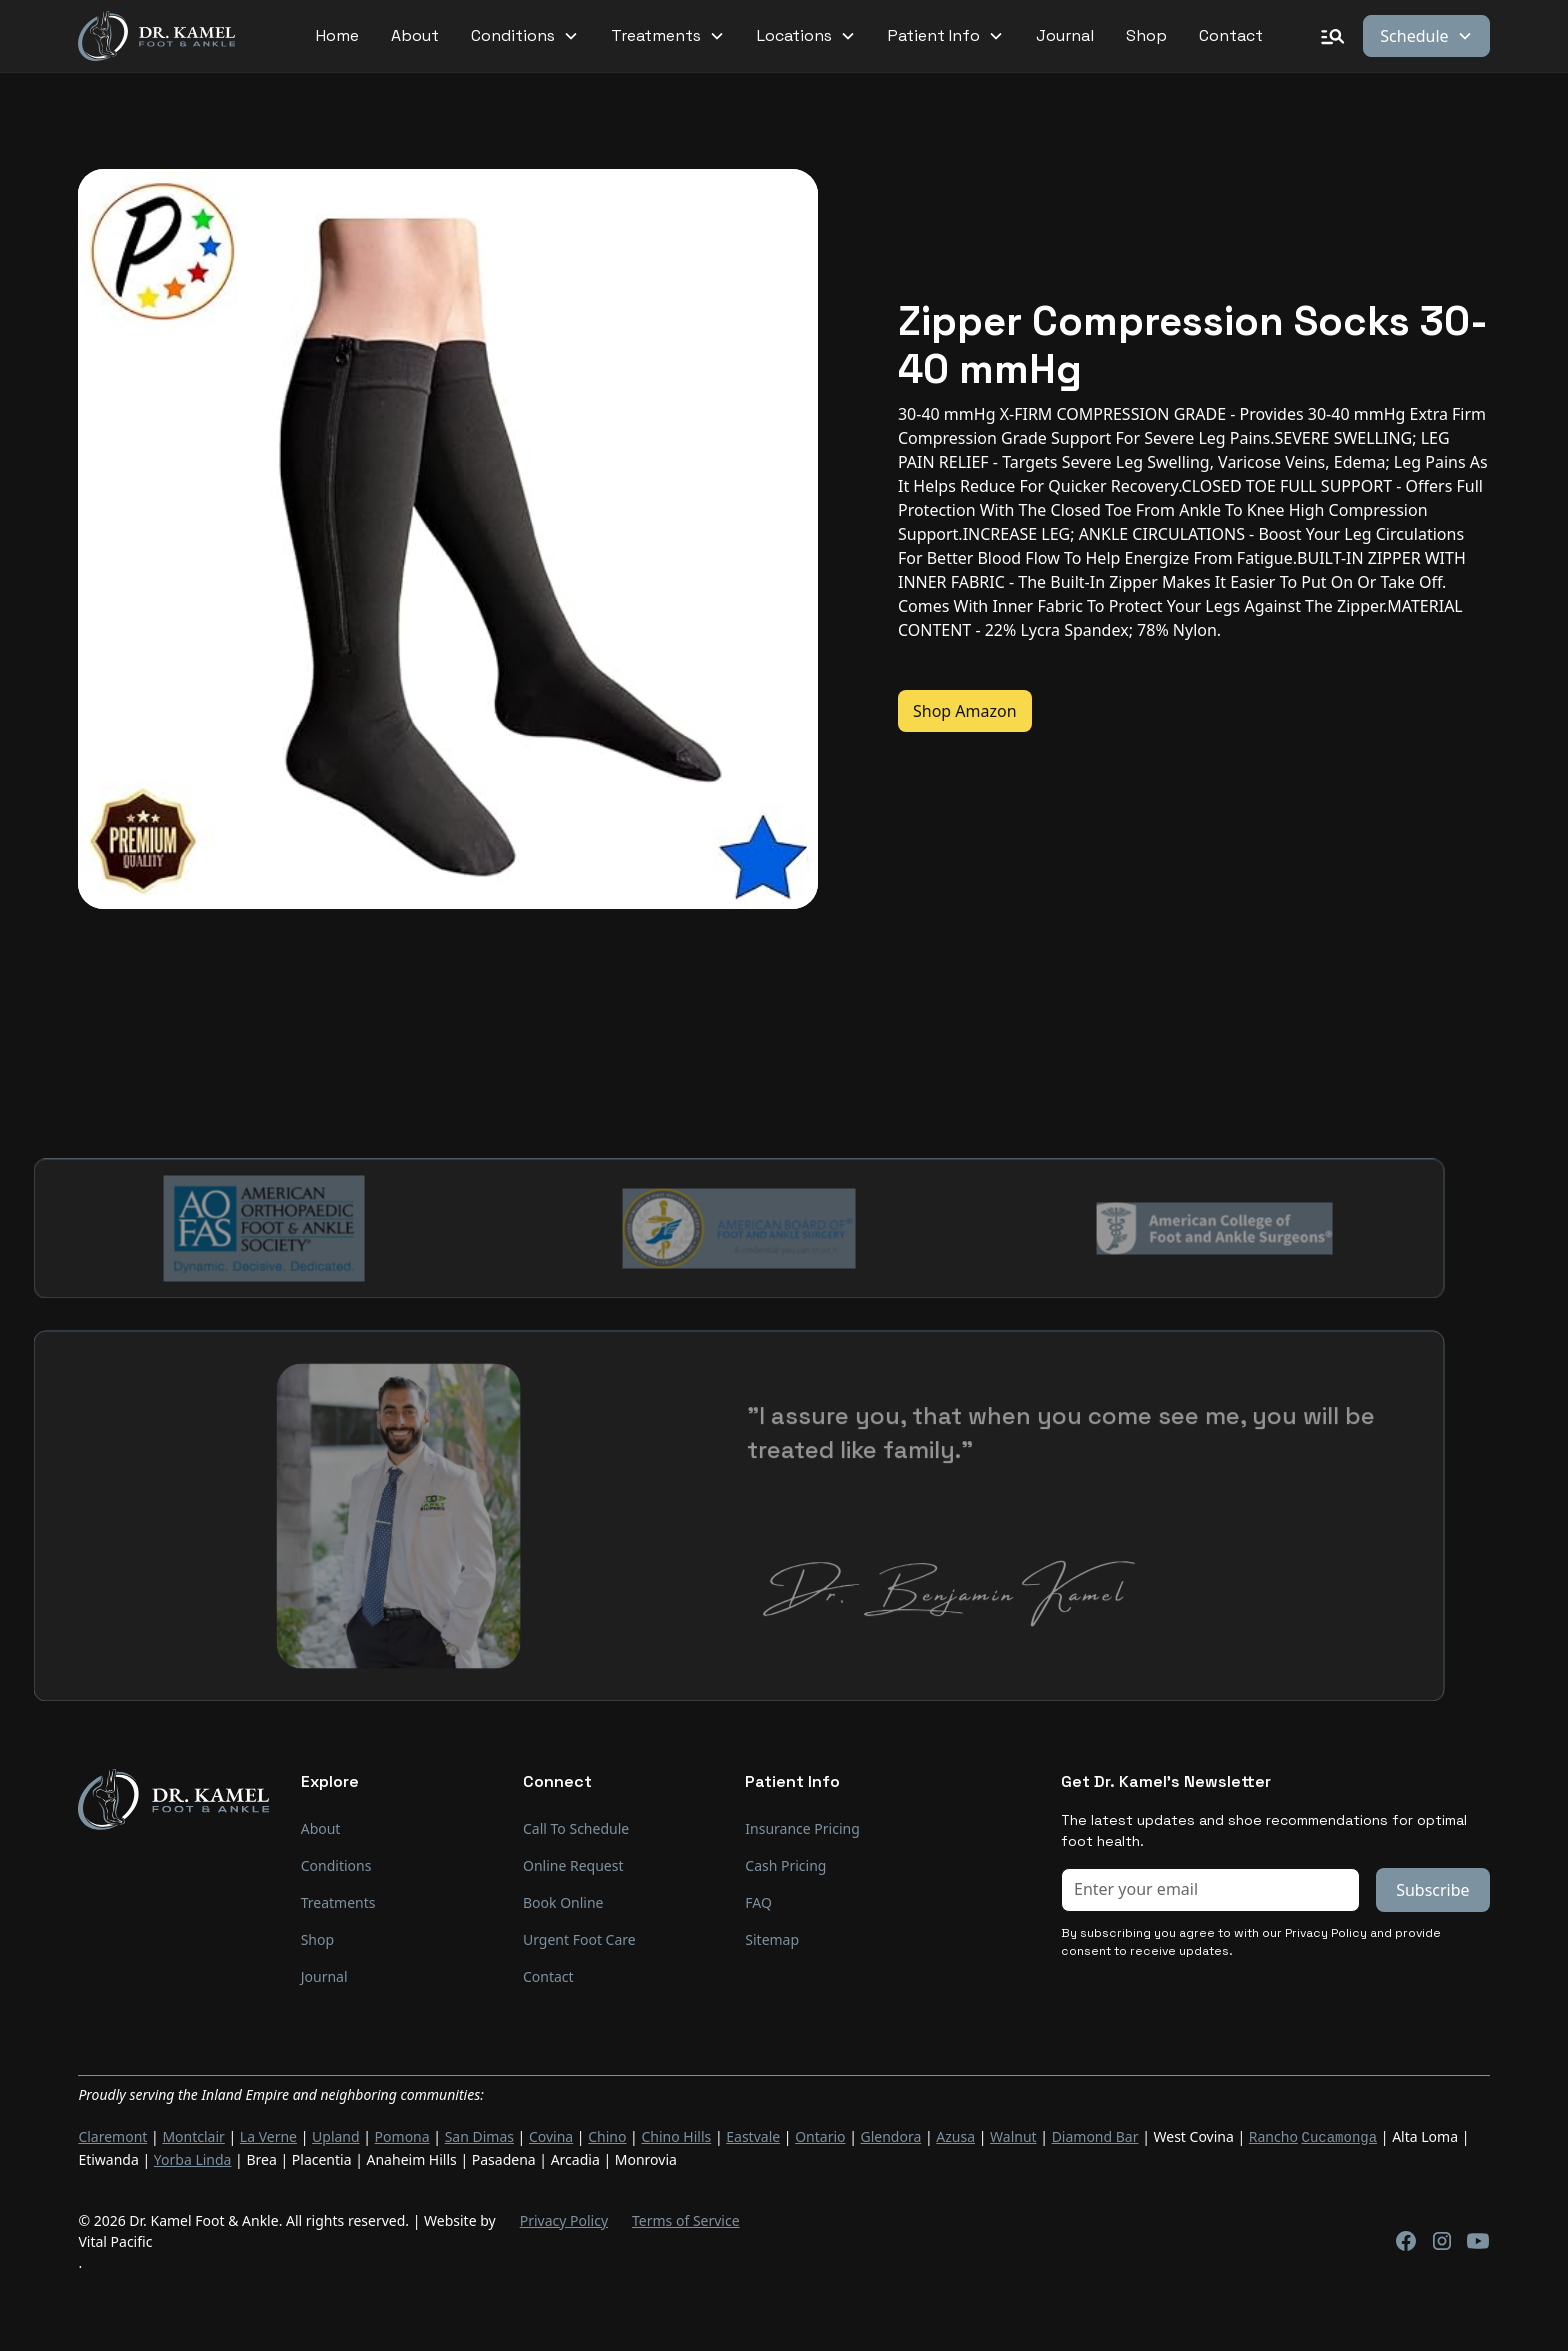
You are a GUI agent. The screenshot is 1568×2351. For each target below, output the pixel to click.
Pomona (402, 2136)
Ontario (820, 2136)
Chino (607, 2136)
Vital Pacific (115, 2239)
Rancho (1273, 2136)
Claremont (112, 2136)
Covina (551, 2136)
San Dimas (479, 2136)
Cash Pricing (785, 1865)
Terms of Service (686, 2218)
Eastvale (753, 2136)
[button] (525, 36)
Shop (1146, 35)
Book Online (563, 1902)
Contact (1231, 35)
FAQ (758, 1902)
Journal (1065, 35)
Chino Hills (676, 2136)
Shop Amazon (965, 711)
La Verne (268, 2136)
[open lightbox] (448, 539)
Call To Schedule (576, 1828)
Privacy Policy (564, 2218)
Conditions (336, 1865)
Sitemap (772, 1939)
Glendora (891, 2136)
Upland (336, 2136)
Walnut (1013, 2136)
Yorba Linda (193, 2157)
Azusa (955, 2136)
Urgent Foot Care (579, 1939)
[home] (156, 36)
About (415, 35)
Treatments (338, 1902)
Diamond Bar (1095, 2136)
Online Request (573, 1865)
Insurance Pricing (802, 1828)
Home (337, 35)
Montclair (193, 2136)
